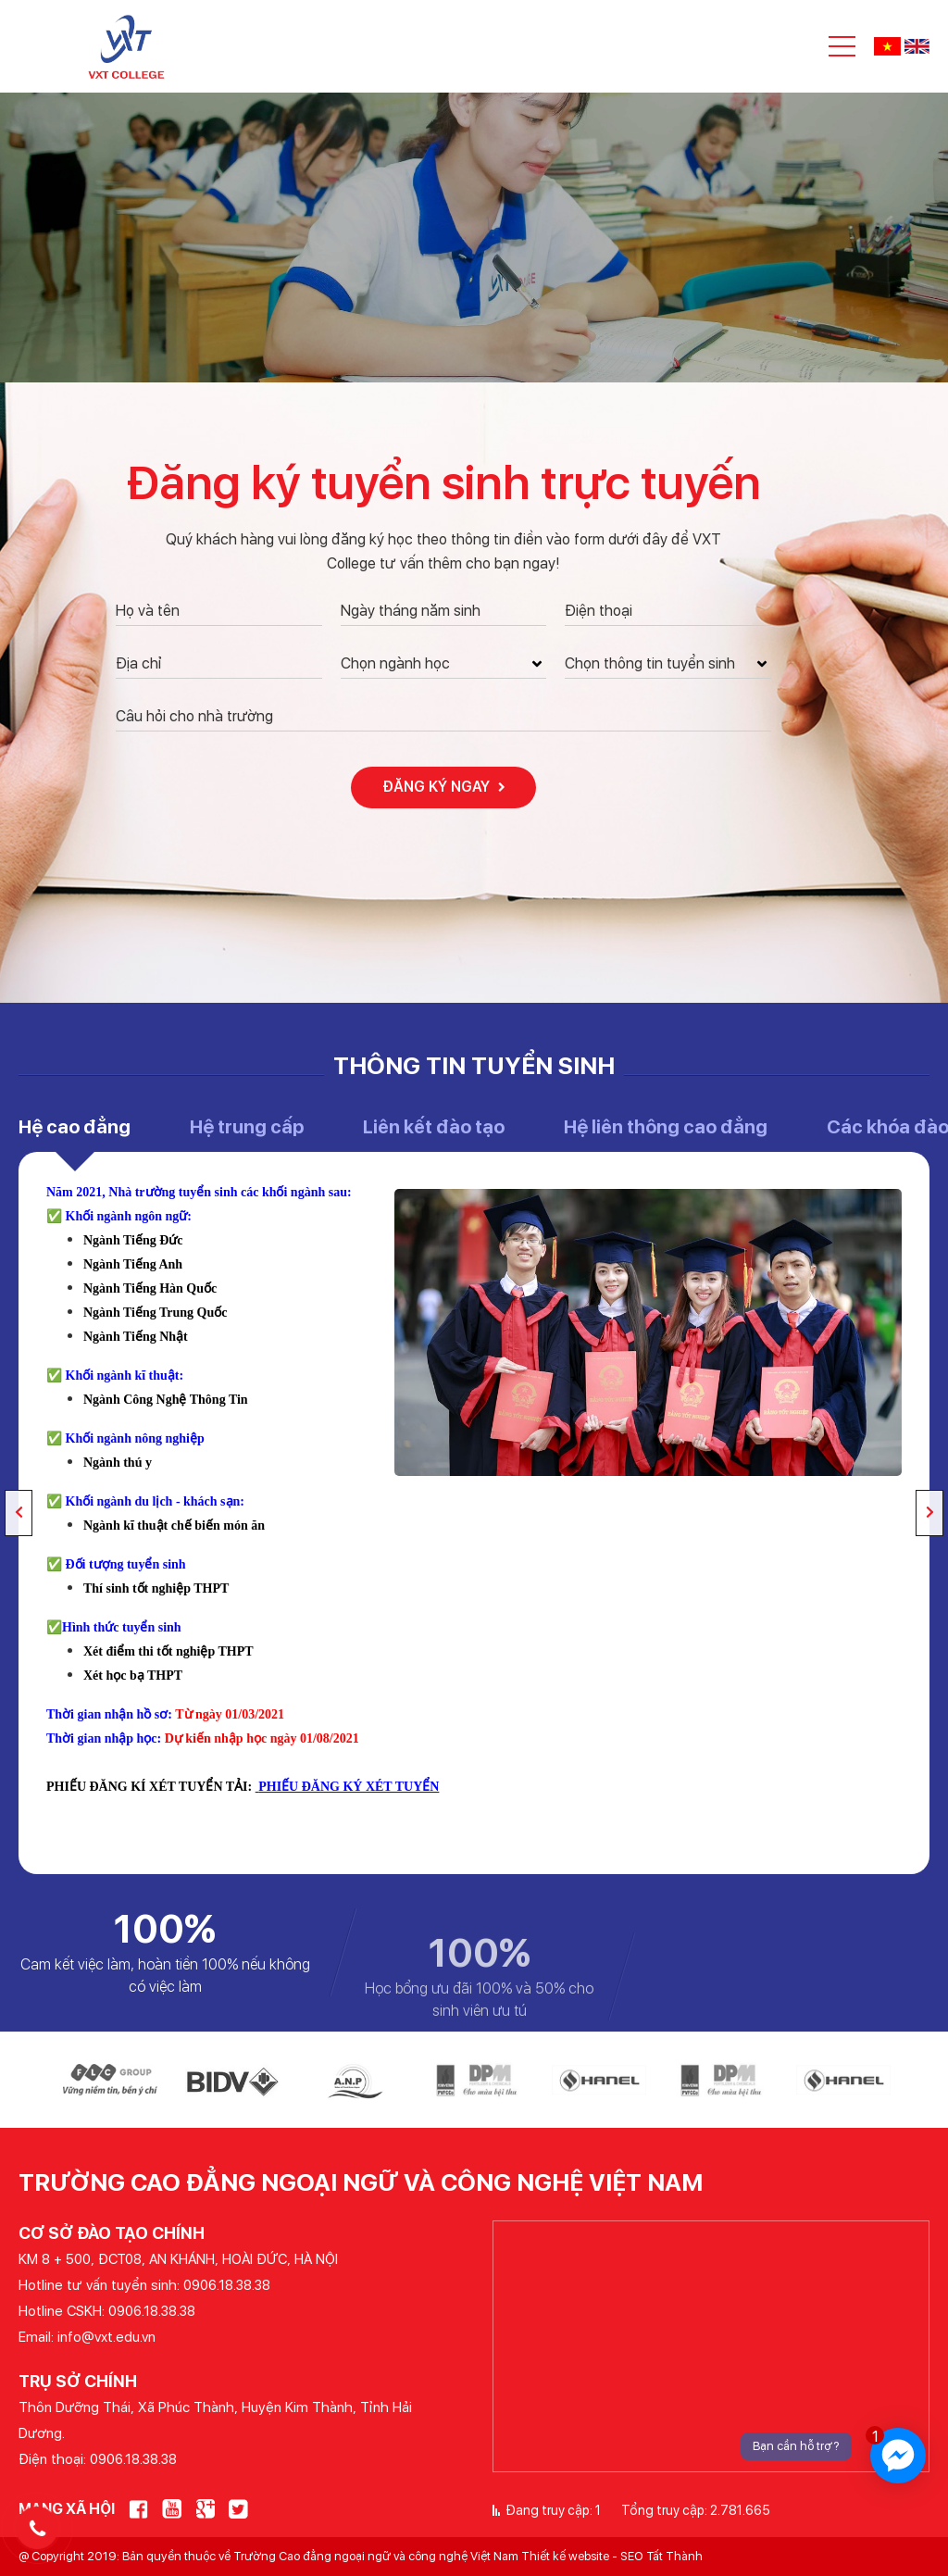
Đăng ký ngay (443, 786)
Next (929, 1513)
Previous (18, 1513)
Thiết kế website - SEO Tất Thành (612, 2556)
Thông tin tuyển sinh (474, 1065)
